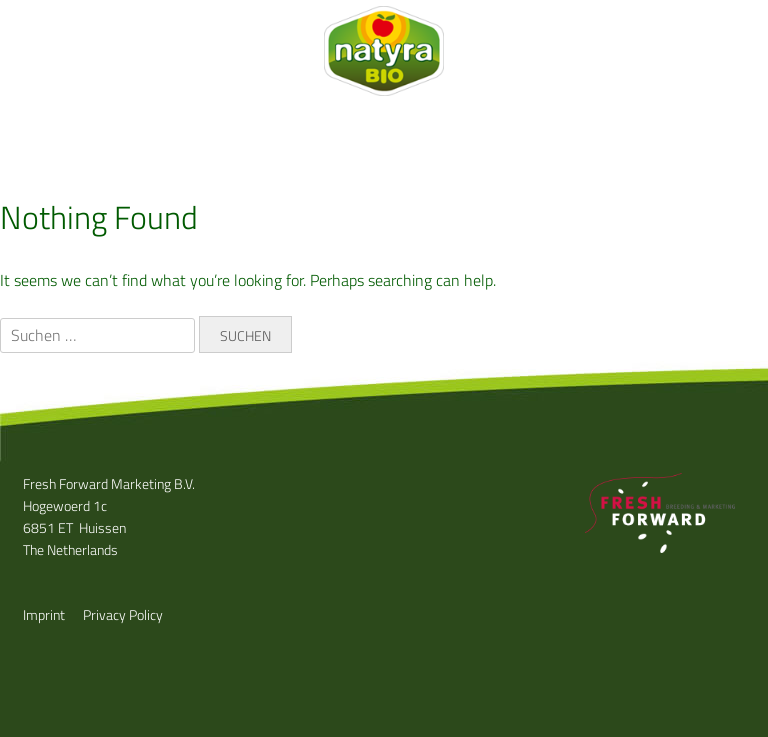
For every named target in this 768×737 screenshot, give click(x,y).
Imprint (44, 614)
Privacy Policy (123, 614)
